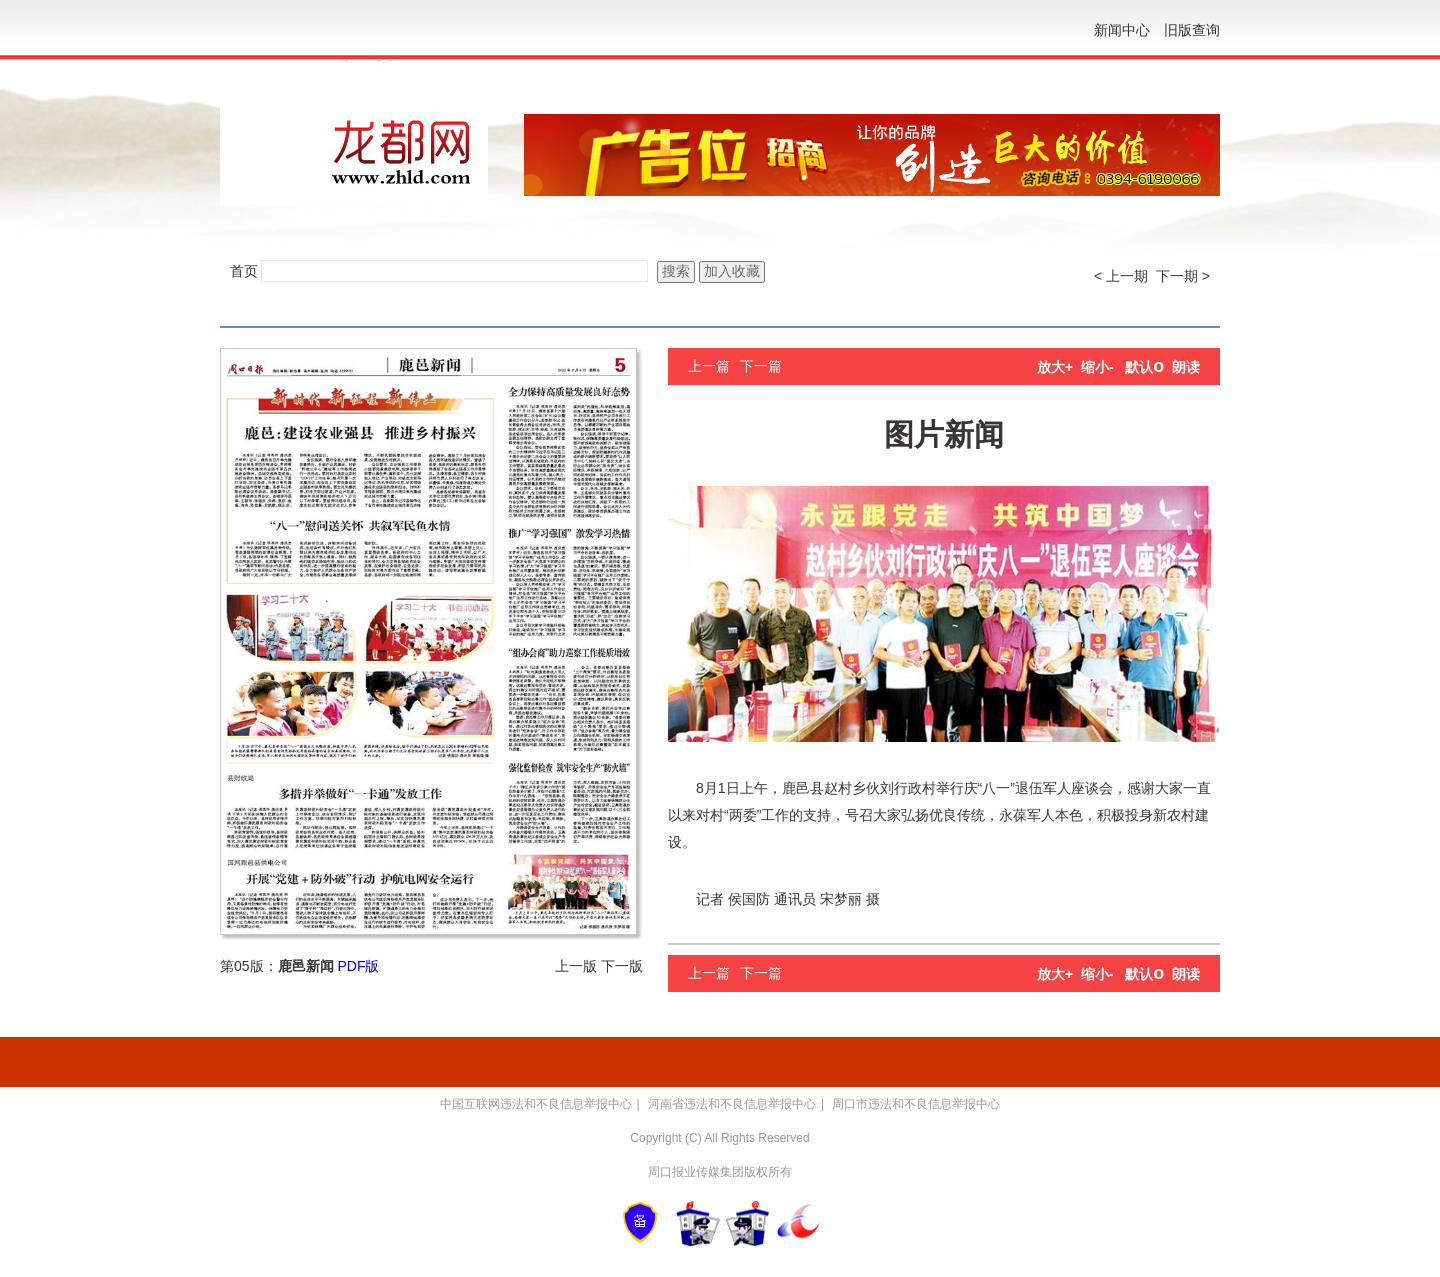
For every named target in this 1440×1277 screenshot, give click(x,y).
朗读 (1186, 367)
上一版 (576, 966)
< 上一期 (1121, 276)
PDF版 (358, 966)
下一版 (622, 966)
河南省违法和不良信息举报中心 (732, 1104)
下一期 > (1183, 276)
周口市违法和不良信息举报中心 (916, 1104)
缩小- (1097, 367)
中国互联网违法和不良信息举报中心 (536, 1104)
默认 (1144, 367)
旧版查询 (1192, 30)
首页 (244, 271)
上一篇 (709, 366)
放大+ (1055, 367)
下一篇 (761, 366)
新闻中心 (1122, 30)
